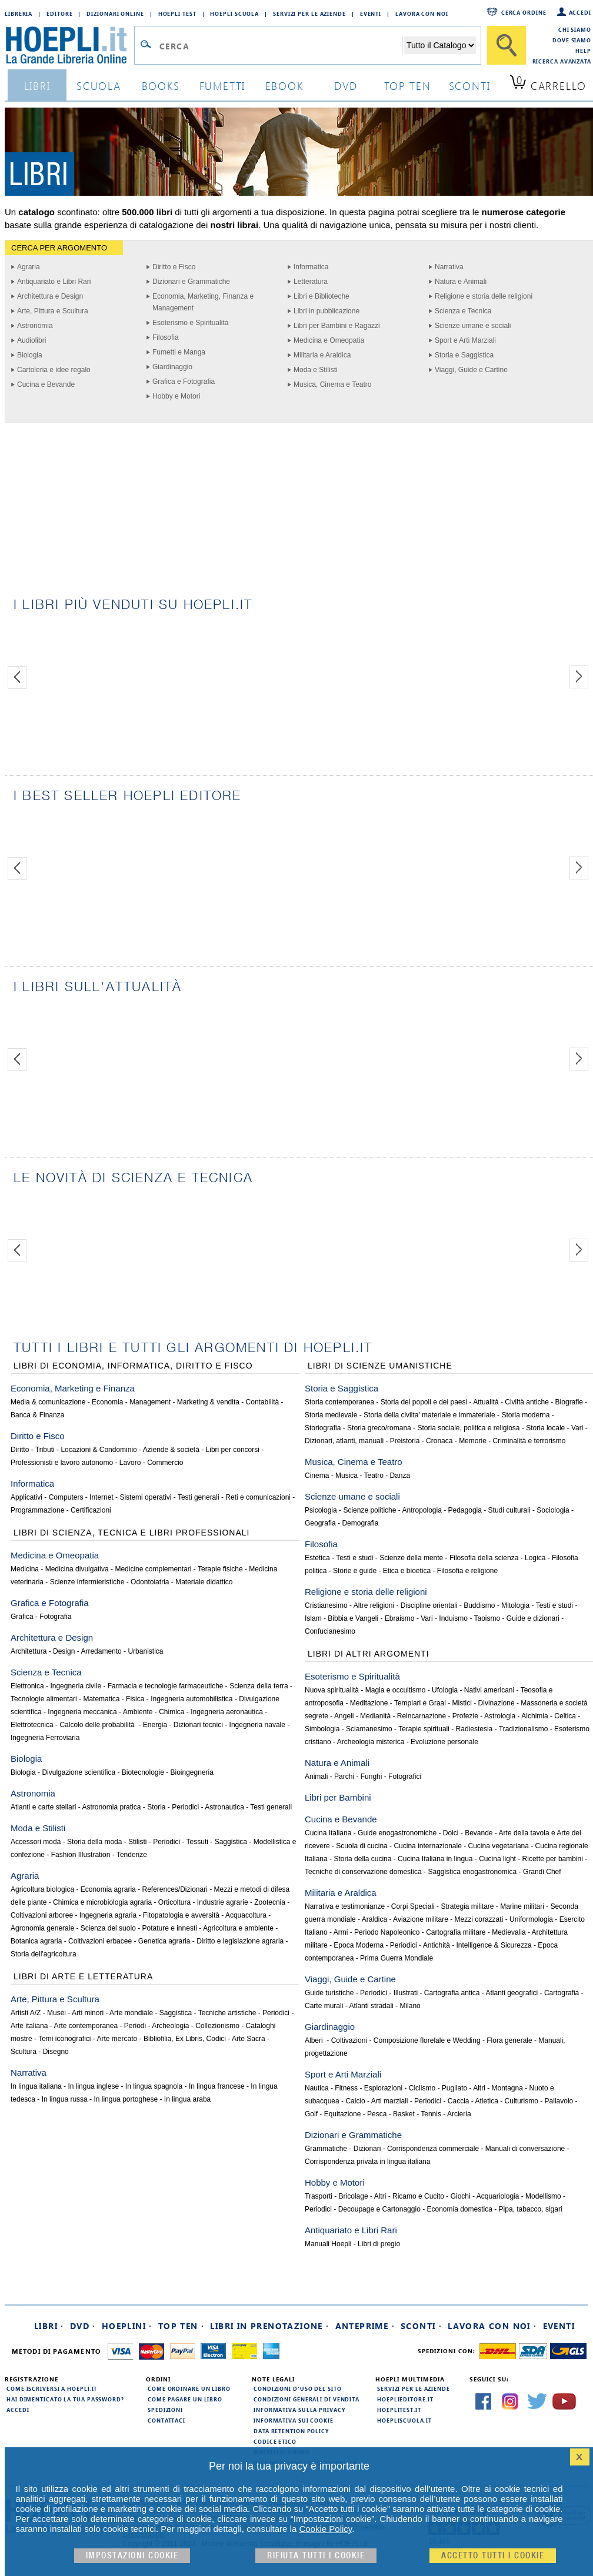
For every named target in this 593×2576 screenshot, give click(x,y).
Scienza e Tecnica (463, 311)
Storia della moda (94, 1842)
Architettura (28, 1651)
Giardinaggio (172, 367)
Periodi (135, 2026)
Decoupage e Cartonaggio (379, 2209)
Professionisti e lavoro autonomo (62, 1462)
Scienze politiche (369, 1510)
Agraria (28, 267)
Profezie (465, 1716)
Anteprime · (365, 2325)
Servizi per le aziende (309, 13)
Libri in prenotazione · (269, 2325)
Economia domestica (459, 2209)
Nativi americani (489, 1690)
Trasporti (318, 2196)
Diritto (20, 1450)
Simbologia (322, 1729)
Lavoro (130, 1462)
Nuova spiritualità (332, 1690)
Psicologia (321, 1510)
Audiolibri (31, 340)
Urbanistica (145, 1651)
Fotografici (404, 1776)
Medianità (375, 1716)
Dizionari (367, 2149)
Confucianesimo (330, 1631)
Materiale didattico (203, 1582)
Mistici (462, 1703)
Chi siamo (574, 29)
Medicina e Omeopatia (329, 340)
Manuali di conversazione (525, 2149)
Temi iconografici (64, 2039)
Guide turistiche (329, 1993)
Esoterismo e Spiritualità (190, 323)
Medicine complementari (153, 1569)
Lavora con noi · (492, 2325)
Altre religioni (374, 1605)
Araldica (374, 1919)
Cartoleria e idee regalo (54, 370)
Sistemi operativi (145, 1497)
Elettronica (27, 1686)
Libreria (18, 13)
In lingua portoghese (126, 2099)
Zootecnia (269, 1902)
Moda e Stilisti (316, 370)
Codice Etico (275, 2441)
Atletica (486, 2101)
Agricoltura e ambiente (238, 1928)
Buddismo (479, 1605)
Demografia (360, 1523)
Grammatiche (326, 2149)
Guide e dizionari (533, 1618)
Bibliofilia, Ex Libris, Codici (185, 2039)
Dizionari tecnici (198, 1725)
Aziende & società (171, 1450)
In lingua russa (65, 2099)
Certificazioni (91, 1510)
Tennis (431, 2114)
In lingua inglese (93, 2086)
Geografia (320, 1523)
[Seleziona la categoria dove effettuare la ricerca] (440, 45)
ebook (284, 85)
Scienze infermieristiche (87, 1582)
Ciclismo (422, 2088)
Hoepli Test (177, 13)
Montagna (507, 2088)
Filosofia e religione (467, 1571)
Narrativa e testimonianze (345, 1906)
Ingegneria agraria (107, 1915)
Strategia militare (467, 1906)
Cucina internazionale (427, 1846)
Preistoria (405, 1441)
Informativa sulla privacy (299, 2409)
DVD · (83, 2325)
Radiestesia (474, 1729)
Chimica (171, 1712)
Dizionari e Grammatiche (191, 281)
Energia (155, 1725)
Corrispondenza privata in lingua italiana (367, 2161)
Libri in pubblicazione (326, 311)
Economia (107, 1402)
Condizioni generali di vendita (306, 2399)
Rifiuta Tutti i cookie (316, 2555)
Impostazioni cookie (132, 2555)
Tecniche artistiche (227, 2013)
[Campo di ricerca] (280, 45)
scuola (98, 85)
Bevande (478, 1833)
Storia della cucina (362, 1859)
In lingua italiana (36, 2086)
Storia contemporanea (339, 1402)
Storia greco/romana (379, 1428)
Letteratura (311, 281)
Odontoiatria (150, 1582)
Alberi (315, 2040)
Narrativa (449, 267)
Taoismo (487, 1618)
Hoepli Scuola (234, 13)
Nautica (317, 2088)
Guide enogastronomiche (397, 1833)
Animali (316, 1776)
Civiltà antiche (527, 1402)
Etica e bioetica (407, 1571)
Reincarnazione (421, 1716)
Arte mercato (117, 2039)
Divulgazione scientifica (78, 1772)
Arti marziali (389, 2101)
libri (37, 85)
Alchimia (534, 1716)
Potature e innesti (169, 1928)
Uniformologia (531, 1919)
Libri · (49, 2325)
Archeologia (170, 2026)
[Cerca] (506, 45)
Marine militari (522, 1906)
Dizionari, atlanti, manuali (344, 1441)
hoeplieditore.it (405, 2399)
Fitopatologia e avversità (181, 1915)
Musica (346, 1475)
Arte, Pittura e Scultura (52, 311)
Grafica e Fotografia (183, 381)
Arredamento (101, 1651)
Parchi (344, 1776)
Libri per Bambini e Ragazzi (337, 326)
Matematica (101, 1699)
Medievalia (508, 1932)
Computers (66, 1497)
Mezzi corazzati (479, 1919)
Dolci (451, 1833)
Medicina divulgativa (77, 1569)
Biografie (569, 1402)
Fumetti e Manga (178, 352)
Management (150, 1402)
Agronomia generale (42, 1928)
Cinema (317, 1475)
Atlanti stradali (371, 2006)
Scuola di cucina (361, 1846)
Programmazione (37, 1510)
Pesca (377, 2114)
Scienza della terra (258, 1686)
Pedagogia (465, 1510)
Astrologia (499, 1716)
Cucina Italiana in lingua (435, 1859)
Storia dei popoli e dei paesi (424, 1402)
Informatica (311, 267)
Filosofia (165, 337)
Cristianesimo (326, 1605)
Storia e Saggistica (464, 355)
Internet (101, 1497)
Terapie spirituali (423, 1729)
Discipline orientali (429, 1605)
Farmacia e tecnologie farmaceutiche (166, 1686)
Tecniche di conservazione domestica (363, 1872)
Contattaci (166, 2420)
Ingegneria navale (257, 1725)
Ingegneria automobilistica (191, 1699)
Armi (341, 1932)
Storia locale (545, 1428)
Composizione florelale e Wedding (427, 2040)
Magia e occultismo (395, 1690)
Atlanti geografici (512, 1993)
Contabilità (262, 1402)
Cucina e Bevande (46, 384)
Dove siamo (571, 40)
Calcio (355, 2101)
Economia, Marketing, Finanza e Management (203, 302)
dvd (346, 85)
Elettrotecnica (32, 1725)
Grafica (22, 1616)
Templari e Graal (420, 1703)
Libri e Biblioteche (321, 296)
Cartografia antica (452, 1993)
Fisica (135, 1699)
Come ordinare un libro (189, 2388)
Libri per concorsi (232, 1450)
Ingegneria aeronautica (227, 1712)
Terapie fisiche (220, 1569)
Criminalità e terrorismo (528, 1441)
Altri (479, 2088)
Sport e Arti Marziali (465, 340)
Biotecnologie (143, 1772)
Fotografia (55, 1616)
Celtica (565, 1716)
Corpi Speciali (413, 1906)
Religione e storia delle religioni (483, 296)
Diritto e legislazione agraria (240, 1941)
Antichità (436, 1945)
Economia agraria (108, 1889)
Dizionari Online (115, 13)
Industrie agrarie (222, 1902)
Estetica (317, 1558)
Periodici (185, 1807)
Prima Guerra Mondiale (396, 1958)
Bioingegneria (192, 1772)
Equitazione (342, 2114)
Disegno (56, 2052)
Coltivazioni (349, 2040)
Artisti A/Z (26, 2013)
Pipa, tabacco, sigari (530, 2209)
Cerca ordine (524, 12)
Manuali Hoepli (328, 2244)
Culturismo (521, 2101)
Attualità (485, 1402)
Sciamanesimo (369, 1729)
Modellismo (543, 2196)
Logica (535, 1558)
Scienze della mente (411, 1558)
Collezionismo (217, 2026)
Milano (409, 2006)
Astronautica (224, 1807)
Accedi (580, 12)
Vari (577, 1428)
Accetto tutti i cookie (492, 2555)
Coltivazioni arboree (42, 1915)
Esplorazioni (383, 2088)
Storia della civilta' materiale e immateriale (429, 1415)
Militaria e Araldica (322, 355)
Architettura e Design (50, 296)
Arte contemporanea (86, 2026)
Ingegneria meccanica (82, 1712)
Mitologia (515, 1605)
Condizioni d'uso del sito (298, 2388)
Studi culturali (509, 1510)
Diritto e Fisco (173, 267)
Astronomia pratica (111, 1807)
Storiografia (323, 1428)
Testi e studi (354, 1558)
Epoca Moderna (359, 1945)
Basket (404, 2114)
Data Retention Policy (291, 2430)
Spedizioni (165, 2409)
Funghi (371, 1776)
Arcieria (459, 2114)
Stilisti (137, 1842)
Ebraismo (400, 1618)
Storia (156, 1807)
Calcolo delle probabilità (97, 1725)
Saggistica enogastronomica (472, 1872)
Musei (56, 2013)
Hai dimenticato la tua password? (65, 2399)
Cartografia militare (455, 1932)
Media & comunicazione (48, 1402)
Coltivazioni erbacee (100, 1941)
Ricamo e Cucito (418, 2196)
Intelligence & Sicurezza (494, 1945)
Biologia (29, 355)
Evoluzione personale (444, 1742)
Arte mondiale (131, 2013)
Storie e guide (355, 1571)
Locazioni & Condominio (98, 1450)
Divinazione (496, 1703)
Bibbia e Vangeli (353, 1618)
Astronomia (35, 326)
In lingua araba (187, 2099)
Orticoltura (174, 1902)
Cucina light (497, 1859)
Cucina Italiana (328, 1833)
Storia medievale (331, 1415)
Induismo (453, 1618)
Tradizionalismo (523, 1729)
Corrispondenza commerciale (433, 2149)
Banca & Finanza (37, 1415)
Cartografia (561, 1993)
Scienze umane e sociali (473, 326)
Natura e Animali (461, 281)
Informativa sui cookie (294, 2420)
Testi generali (198, 1497)
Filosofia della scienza (483, 1558)
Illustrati (406, 1993)
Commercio (165, 1462)
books (161, 85)
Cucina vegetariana (498, 1846)
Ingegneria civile (75, 1686)
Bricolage (353, 2196)
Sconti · (421, 2325)
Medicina (25, 1569)
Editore (59, 13)
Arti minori (88, 2013)
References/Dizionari (174, 1889)
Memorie (473, 1441)
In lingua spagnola (153, 2086)
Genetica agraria (164, 1941)
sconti (470, 85)
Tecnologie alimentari (44, 1699)
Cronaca (439, 1441)
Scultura (23, 2052)
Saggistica (231, 1842)
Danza (400, 1475)
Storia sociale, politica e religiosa (468, 1428)
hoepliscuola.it (404, 2420)
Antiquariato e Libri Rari (54, 281)
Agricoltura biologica (42, 1889)
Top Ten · (181, 2325)
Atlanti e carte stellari (43, 1807)
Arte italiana (29, 2026)
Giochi (461, 2196)
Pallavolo (559, 2101)
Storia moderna (525, 1415)
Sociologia (553, 1510)
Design (64, 1651)
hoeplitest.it (399, 2409)
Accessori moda (36, 1842)
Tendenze (131, 1855)
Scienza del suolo (108, 1928)
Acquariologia (498, 2196)
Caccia (458, 2101)
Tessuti (197, 1842)
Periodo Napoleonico (386, 1932)
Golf (311, 2114)
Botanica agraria (36, 1941)
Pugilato (454, 2088)
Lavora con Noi (421, 13)
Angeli (344, 1716)
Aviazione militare (420, 1919)
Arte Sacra (248, 2039)
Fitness (346, 2088)
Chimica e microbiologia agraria (102, 1902)
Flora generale (509, 2040)
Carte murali (324, 2006)
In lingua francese (217, 2086)
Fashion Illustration (81, 1855)
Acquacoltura (245, 1915)
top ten (407, 85)
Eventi (370, 13)
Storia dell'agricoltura (43, 1954)
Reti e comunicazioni (258, 1497)
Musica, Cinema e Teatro (333, 384)
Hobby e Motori (176, 396)
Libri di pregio (379, 2244)
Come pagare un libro (185, 2399)
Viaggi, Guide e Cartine (471, 370)
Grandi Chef (542, 1872)
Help (583, 50)
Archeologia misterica (371, 1742)
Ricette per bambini (552, 1859)
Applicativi (26, 1497)
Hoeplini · (127, 2325)
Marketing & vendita (208, 1402)
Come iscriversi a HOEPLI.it (51, 2388)
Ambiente (138, 1712)
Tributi (45, 1450)
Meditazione (369, 1703)
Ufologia (445, 1690)
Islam (313, 1618)
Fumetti (222, 85)
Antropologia (421, 1510)
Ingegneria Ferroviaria (45, 1738)
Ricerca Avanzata (561, 61)
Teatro (374, 1475)
